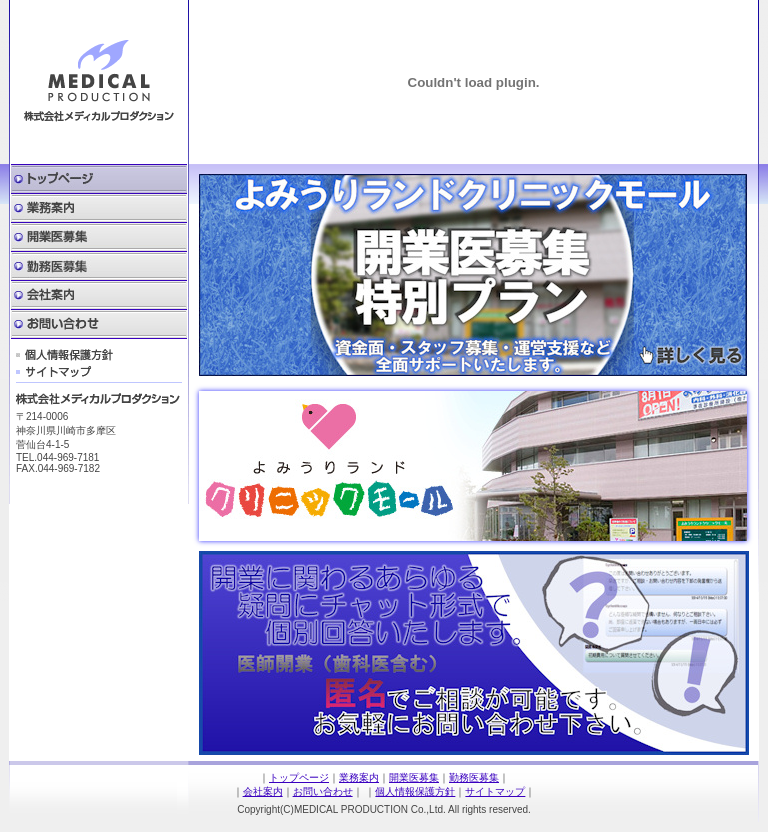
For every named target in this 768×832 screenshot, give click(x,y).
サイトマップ (54, 371)
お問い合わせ (99, 324)
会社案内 (99, 295)
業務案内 (99, 208)
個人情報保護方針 (64, 355)
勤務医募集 (99, 266)
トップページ (299, 777)
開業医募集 (99, 237)
